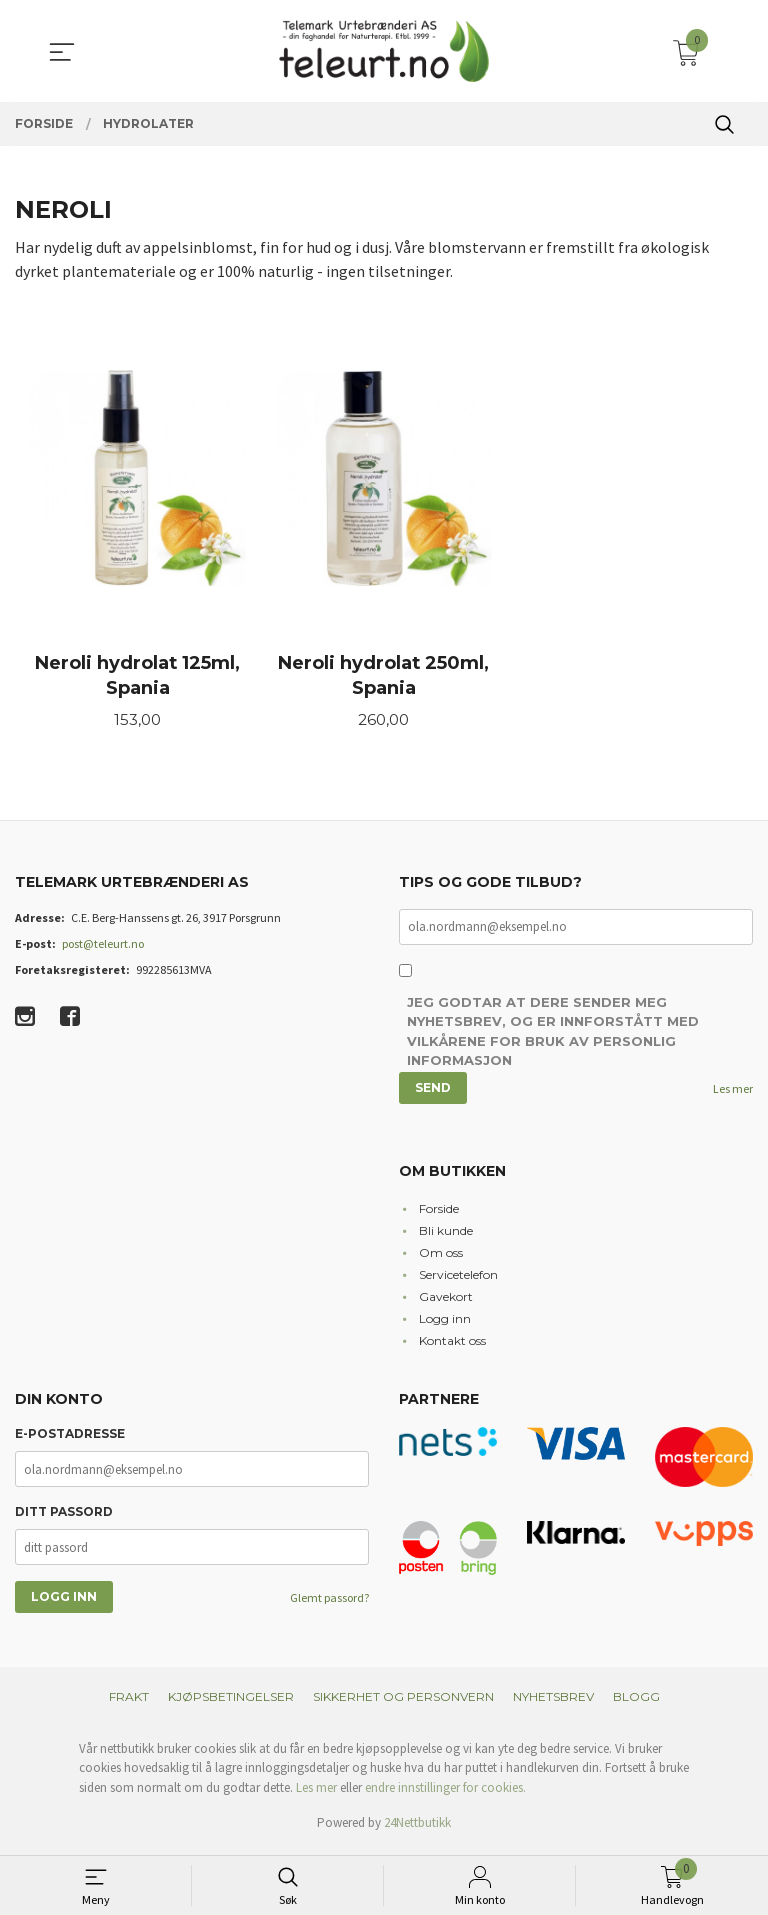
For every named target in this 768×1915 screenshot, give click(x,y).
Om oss (441, 1258)
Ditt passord (64, 1518)
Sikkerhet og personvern (403, 1702)
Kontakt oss (452, 1346)
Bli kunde (446, 1236)
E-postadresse (70, 1440)
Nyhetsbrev (553, 1702)
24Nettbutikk (417, 1829)
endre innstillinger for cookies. (445, 1793)
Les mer (733, 1095)
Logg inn (445, 1324)
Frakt (129, 1702)
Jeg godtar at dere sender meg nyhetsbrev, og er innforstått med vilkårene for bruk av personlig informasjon (553, 1038)
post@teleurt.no (103, 948)
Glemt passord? (329, 1604)
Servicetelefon (458, 1280)
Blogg (636, 1702)
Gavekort (446, 1302)
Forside (439, 1214)
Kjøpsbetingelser (231, 1702)
